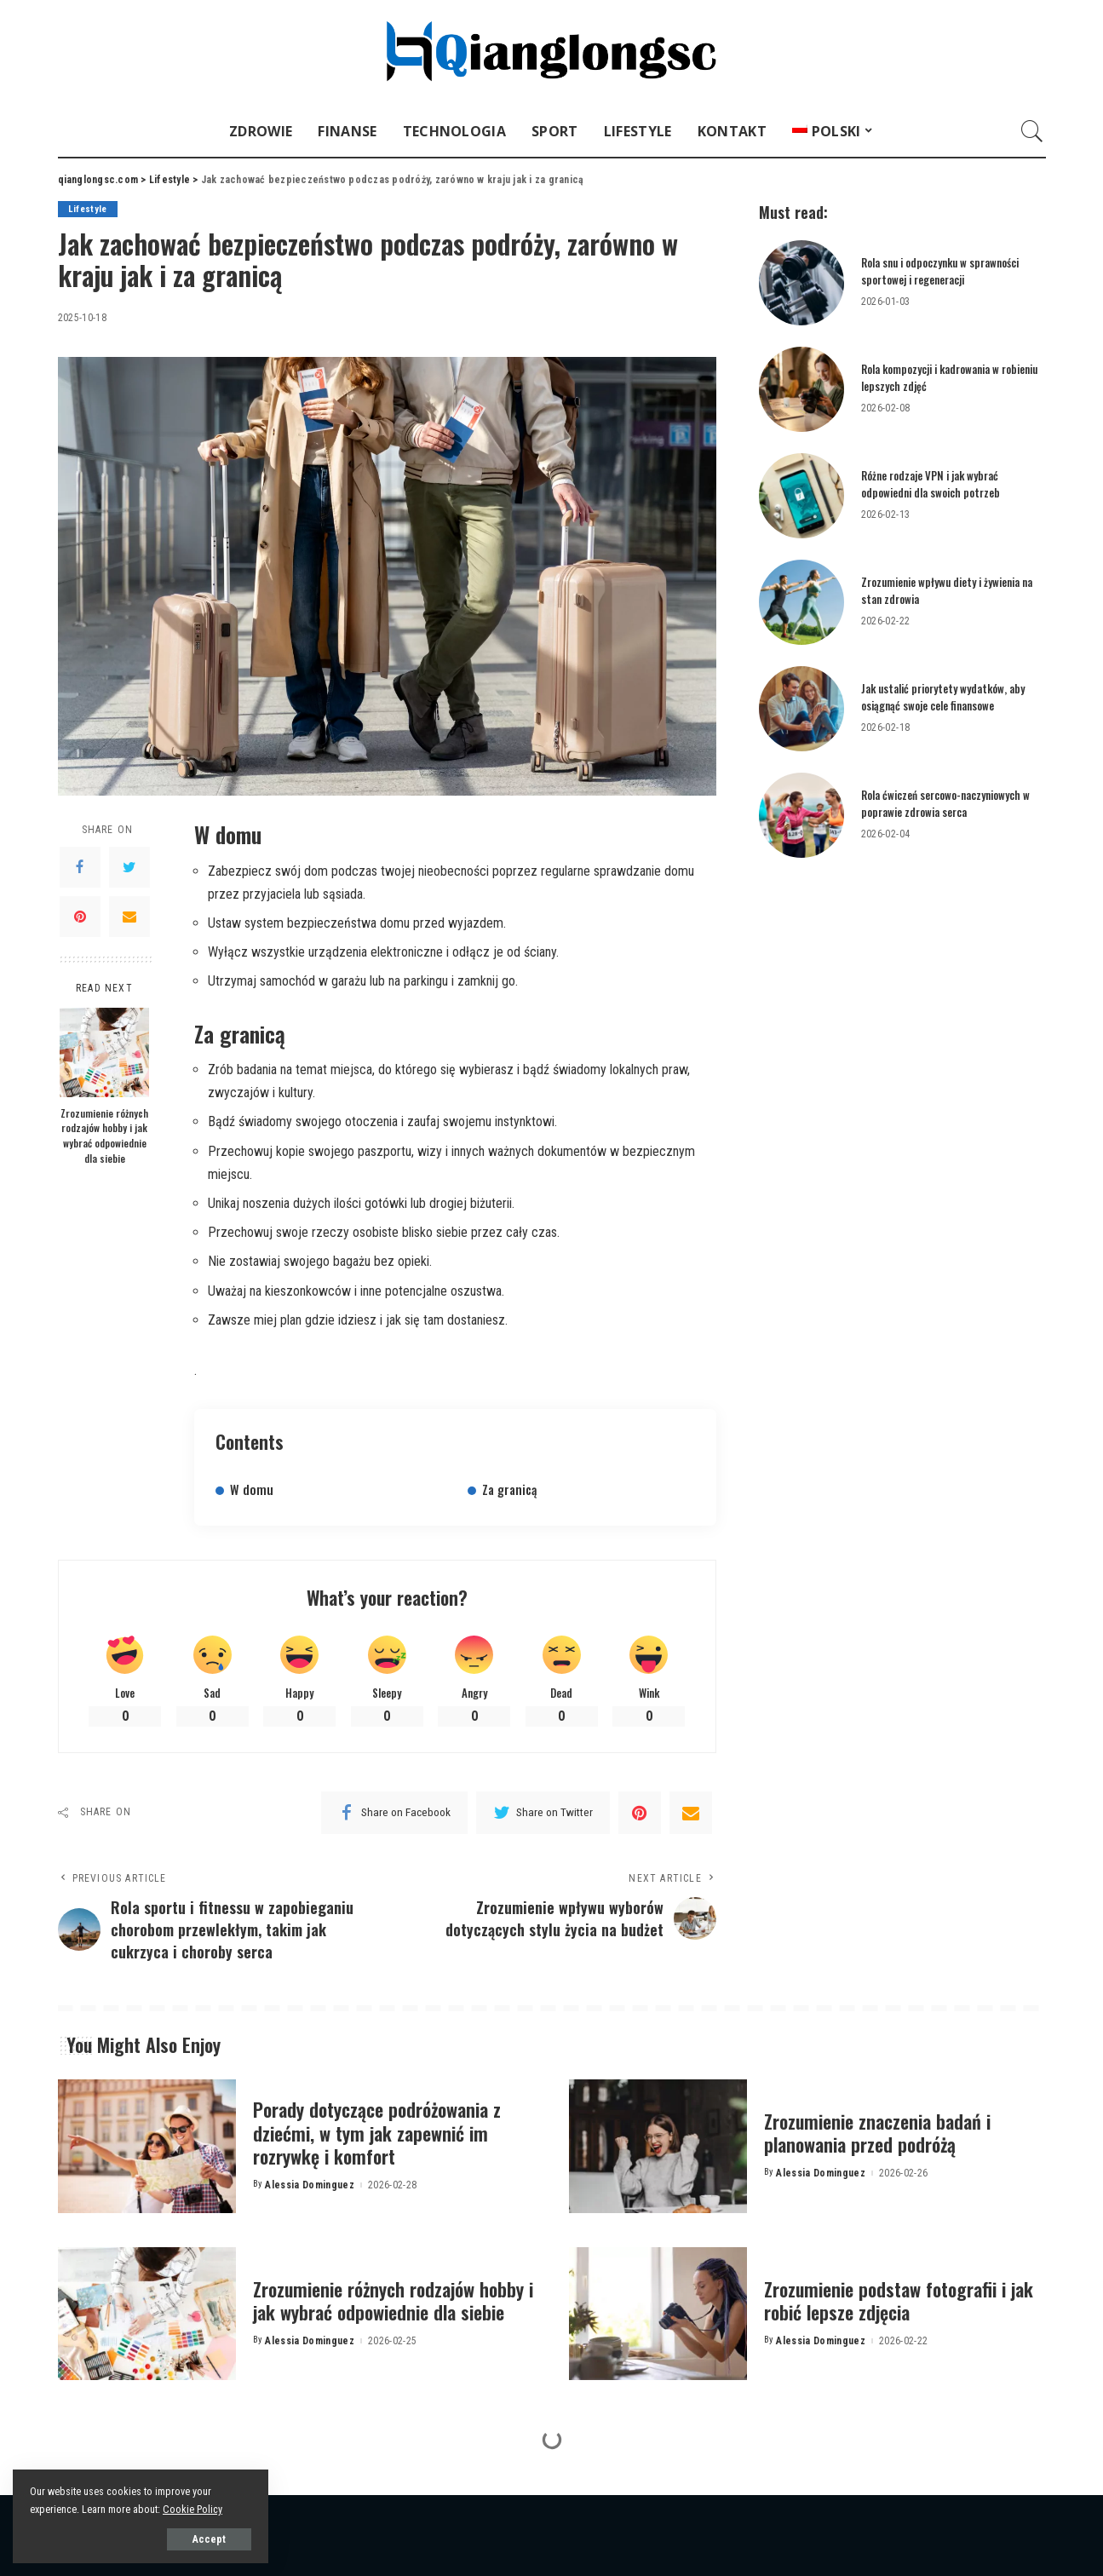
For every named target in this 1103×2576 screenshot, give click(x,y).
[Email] (129, 916)
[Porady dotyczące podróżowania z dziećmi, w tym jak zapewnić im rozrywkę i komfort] (147, 2146)
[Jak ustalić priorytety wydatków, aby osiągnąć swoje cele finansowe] (801, 708)
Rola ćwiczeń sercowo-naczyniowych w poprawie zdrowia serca (945, 803)
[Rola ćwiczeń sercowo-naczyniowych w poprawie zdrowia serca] (801, 815)
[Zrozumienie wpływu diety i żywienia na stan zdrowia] (801, 602)
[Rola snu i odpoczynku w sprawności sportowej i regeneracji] (801, 282)
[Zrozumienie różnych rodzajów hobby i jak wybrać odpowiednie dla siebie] (104, 1052)
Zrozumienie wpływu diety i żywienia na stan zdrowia (946, 590)
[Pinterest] (80, 916)
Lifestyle (87, 209)
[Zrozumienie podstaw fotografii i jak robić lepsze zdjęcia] (658, 2314)
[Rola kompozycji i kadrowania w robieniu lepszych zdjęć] (801, 389)
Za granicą (509, 1489)
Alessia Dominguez (309, 2185)
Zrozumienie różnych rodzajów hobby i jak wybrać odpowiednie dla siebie (104, 1135)
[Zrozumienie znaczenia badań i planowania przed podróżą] (658, 2146)
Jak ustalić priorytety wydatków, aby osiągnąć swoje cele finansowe (943, 697)
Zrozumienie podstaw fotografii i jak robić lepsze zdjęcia (898, 2300)
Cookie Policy (192, 2509)
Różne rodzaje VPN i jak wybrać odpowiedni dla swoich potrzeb (930, 484)
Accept (209, 2539)
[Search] (1032, 131)
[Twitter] (129, 867)
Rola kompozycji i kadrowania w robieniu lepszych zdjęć (949, 377)
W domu (251, 1489)
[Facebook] (80, 867)
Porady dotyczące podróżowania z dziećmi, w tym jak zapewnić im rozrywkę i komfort (377, 2133)
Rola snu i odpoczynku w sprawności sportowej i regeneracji (940, 271)
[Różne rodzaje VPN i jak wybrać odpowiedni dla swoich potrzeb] (801, 495)
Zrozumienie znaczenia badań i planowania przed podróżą (877, 2133)
